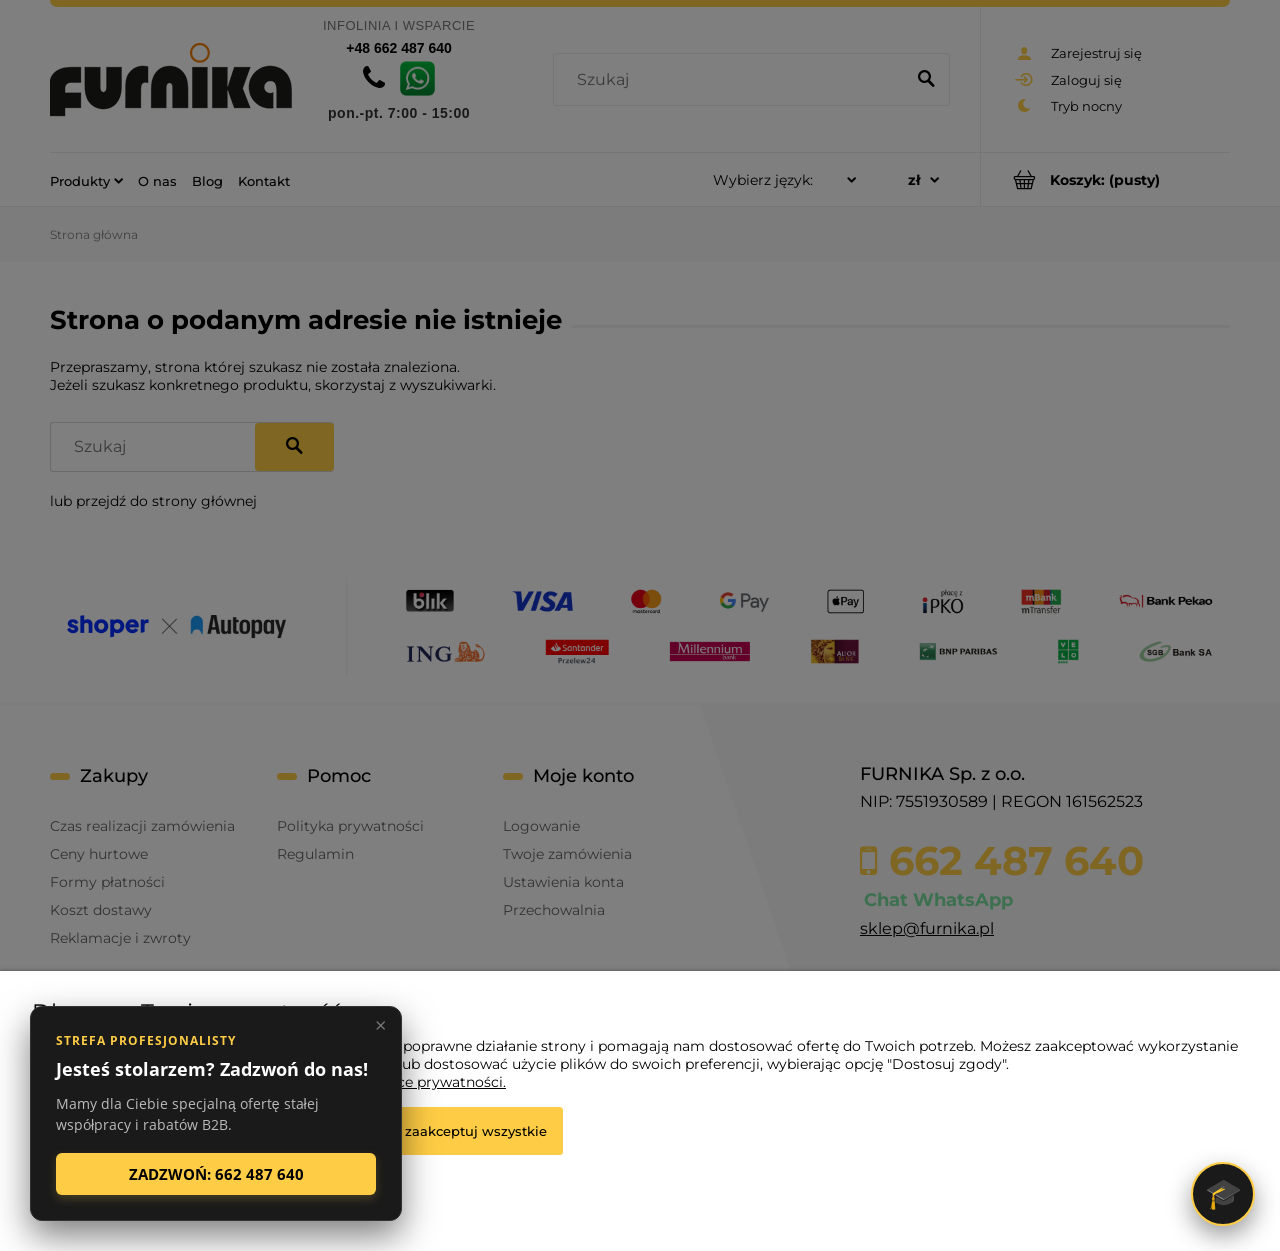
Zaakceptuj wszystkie (476, 1131)
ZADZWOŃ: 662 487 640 (216, 1174)
